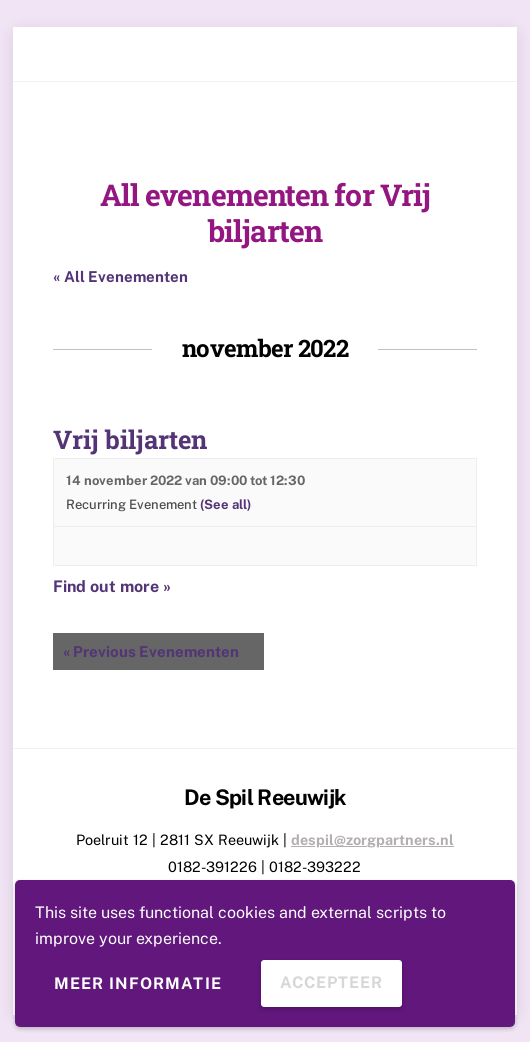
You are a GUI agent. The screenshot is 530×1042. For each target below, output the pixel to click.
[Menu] (472, 54)
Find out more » (112, 586)
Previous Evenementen (151, 651)
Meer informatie (138, 983)
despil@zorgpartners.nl (372, 839)
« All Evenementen (120, 276)
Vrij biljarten (130, 439)
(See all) (225, 504)
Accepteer (331, 982)
